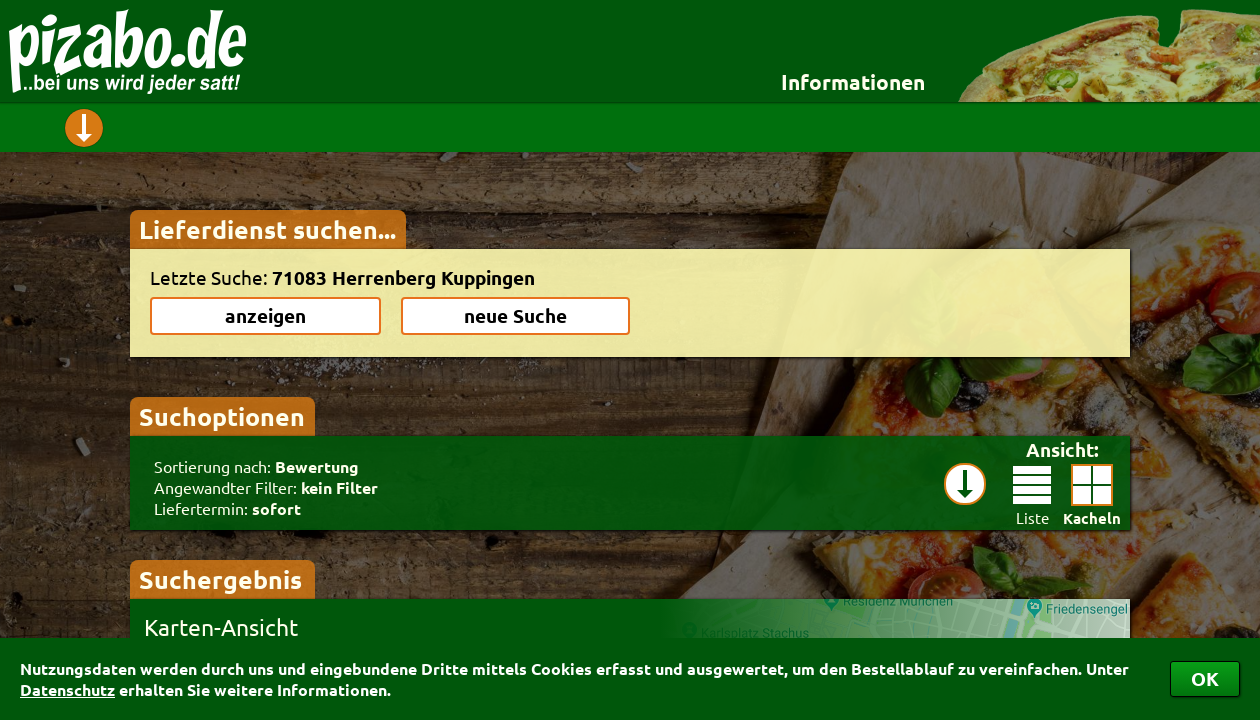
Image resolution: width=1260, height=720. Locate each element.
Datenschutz (67, 689)
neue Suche (515, 315)
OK (1205, 678)
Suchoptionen (222, 416)
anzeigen (265, 315)
